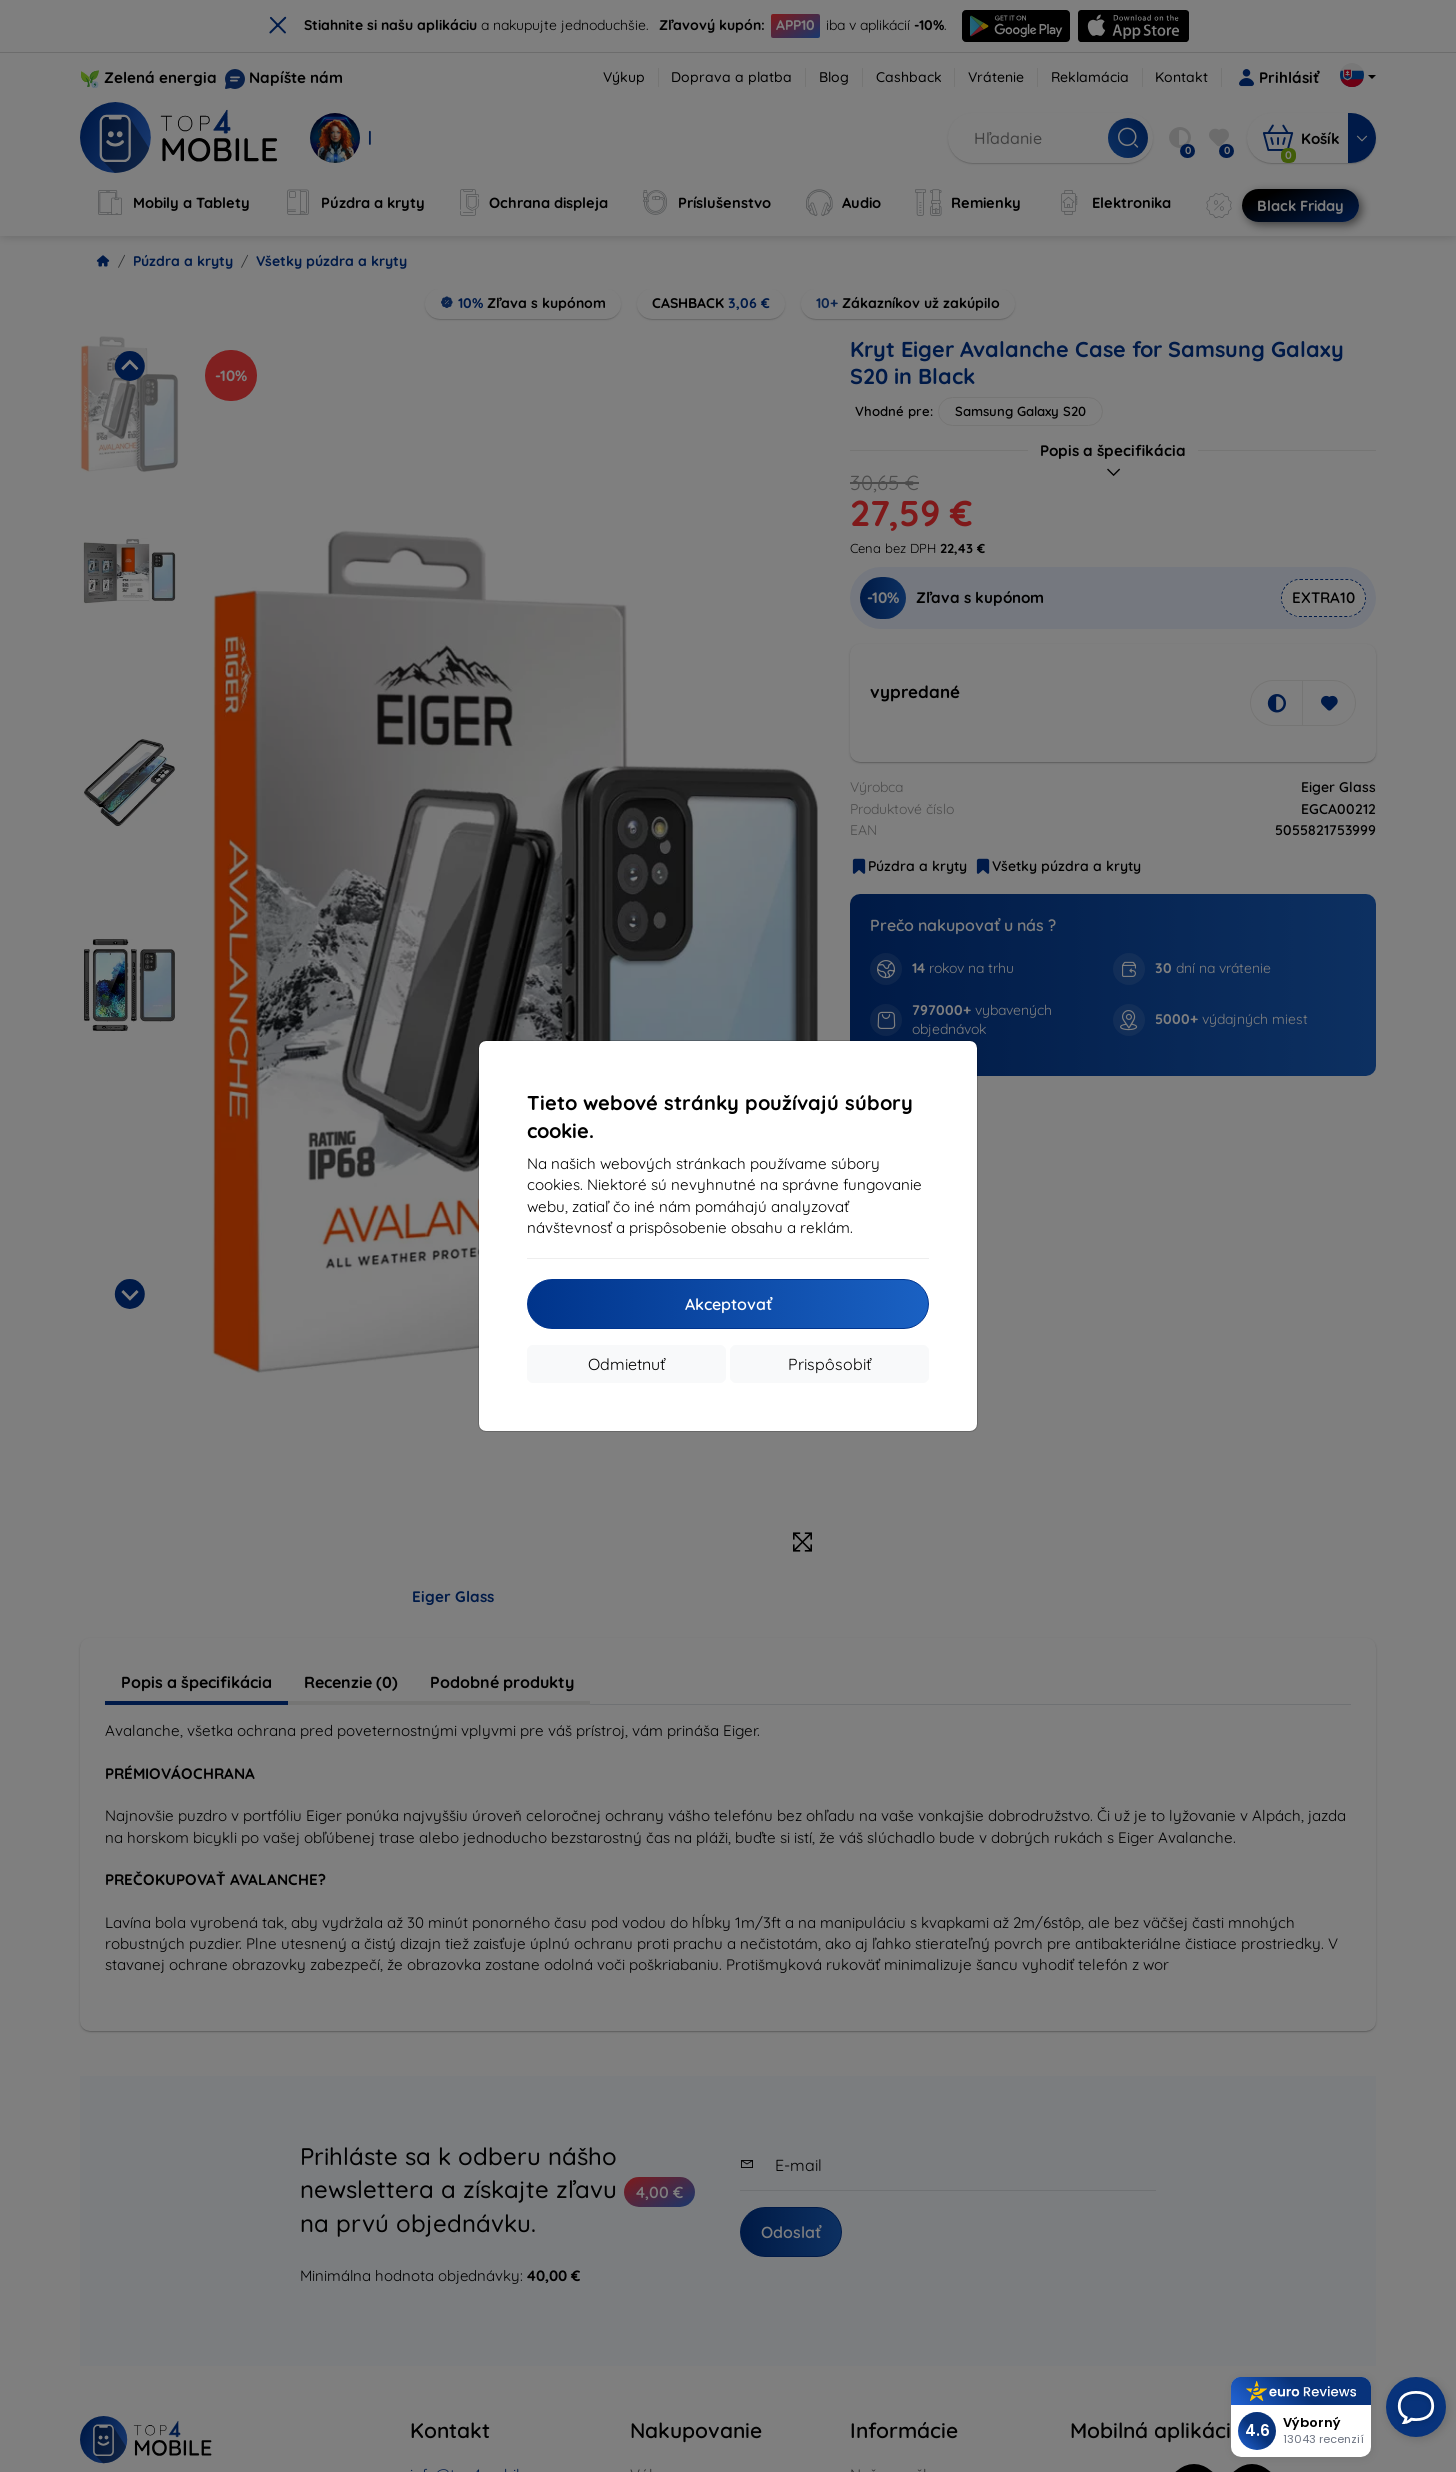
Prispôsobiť (829, 1364)
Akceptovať (728, 1304)
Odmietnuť (626, 1364)
